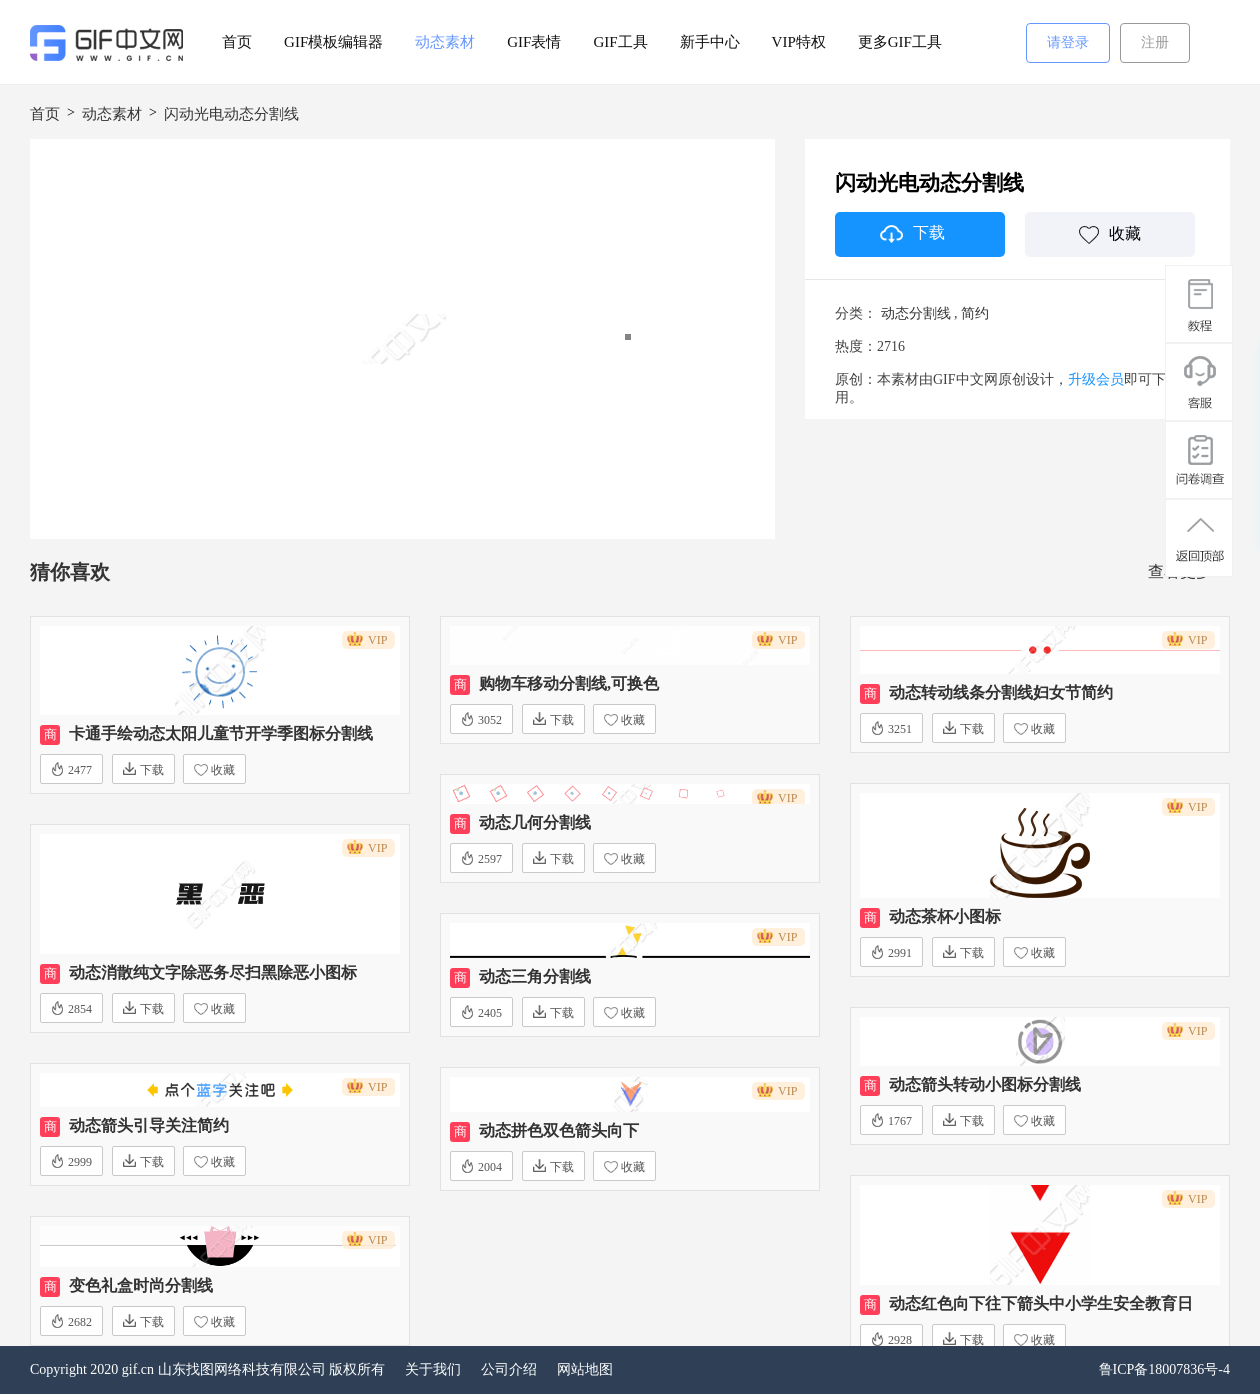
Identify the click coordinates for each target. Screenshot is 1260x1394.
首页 (237, 42)
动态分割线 (916, 313)
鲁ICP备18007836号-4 (1164, 1369)
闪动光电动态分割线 (231, 114)
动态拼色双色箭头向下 (559, 1130)
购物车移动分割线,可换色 (569, 683)
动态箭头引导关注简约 (149, 1125)
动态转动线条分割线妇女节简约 (1001, 692)
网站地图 (585, 1369)
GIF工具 (620, 42)
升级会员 (1096, 379)
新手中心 (710, 42)
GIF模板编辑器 (333, 42)
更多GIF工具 (900, 42)
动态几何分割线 (535, 822)
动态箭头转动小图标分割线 (985, 1084)
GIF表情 (534, 42)
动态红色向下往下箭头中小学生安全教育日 (1041, 1303)
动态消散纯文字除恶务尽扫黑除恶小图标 (213, 972)
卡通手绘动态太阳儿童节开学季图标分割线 (221, 733)
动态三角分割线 (535, 976)
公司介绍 (509, 1369)
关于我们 (433, 1369)
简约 (975, 313)
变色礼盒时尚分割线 (141, 1285)
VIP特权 (799, 42)
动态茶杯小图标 (945, 916)
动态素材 (445, 42)
